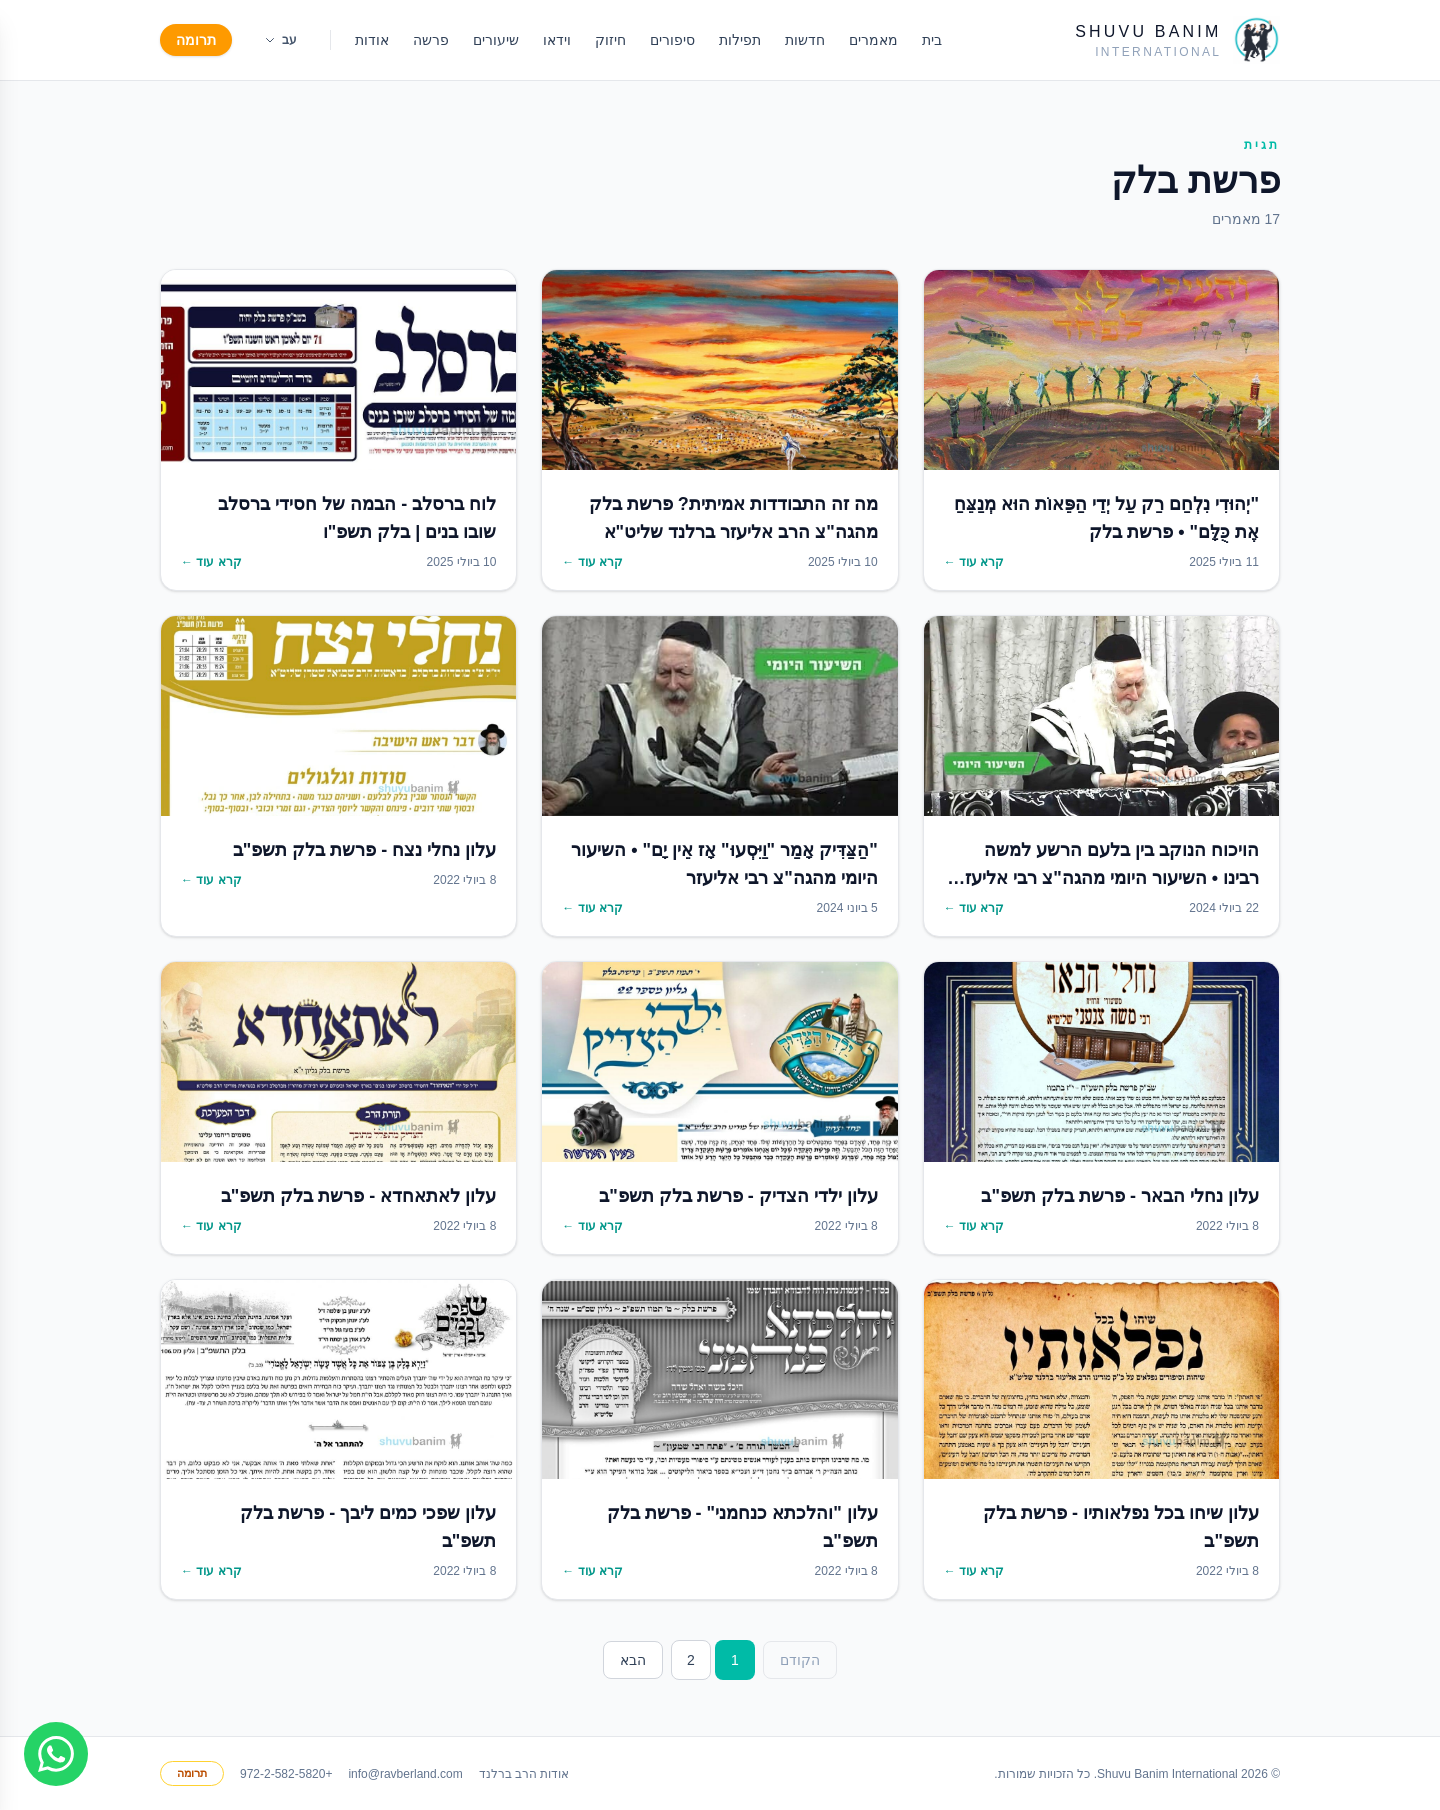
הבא (633, 1660)
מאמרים (873, 40)
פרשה (431, 40)
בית (932, 40)
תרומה (196, 40)
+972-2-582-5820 (286, 1774)
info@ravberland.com (405, 1774)
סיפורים (672, 40)
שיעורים (496, 40)
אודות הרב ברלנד (524, 1774)
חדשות (805, 40)
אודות (372, 40)
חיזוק (610, 40)
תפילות (740, 40)
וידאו (557, 40)
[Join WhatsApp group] (56, 1754)
